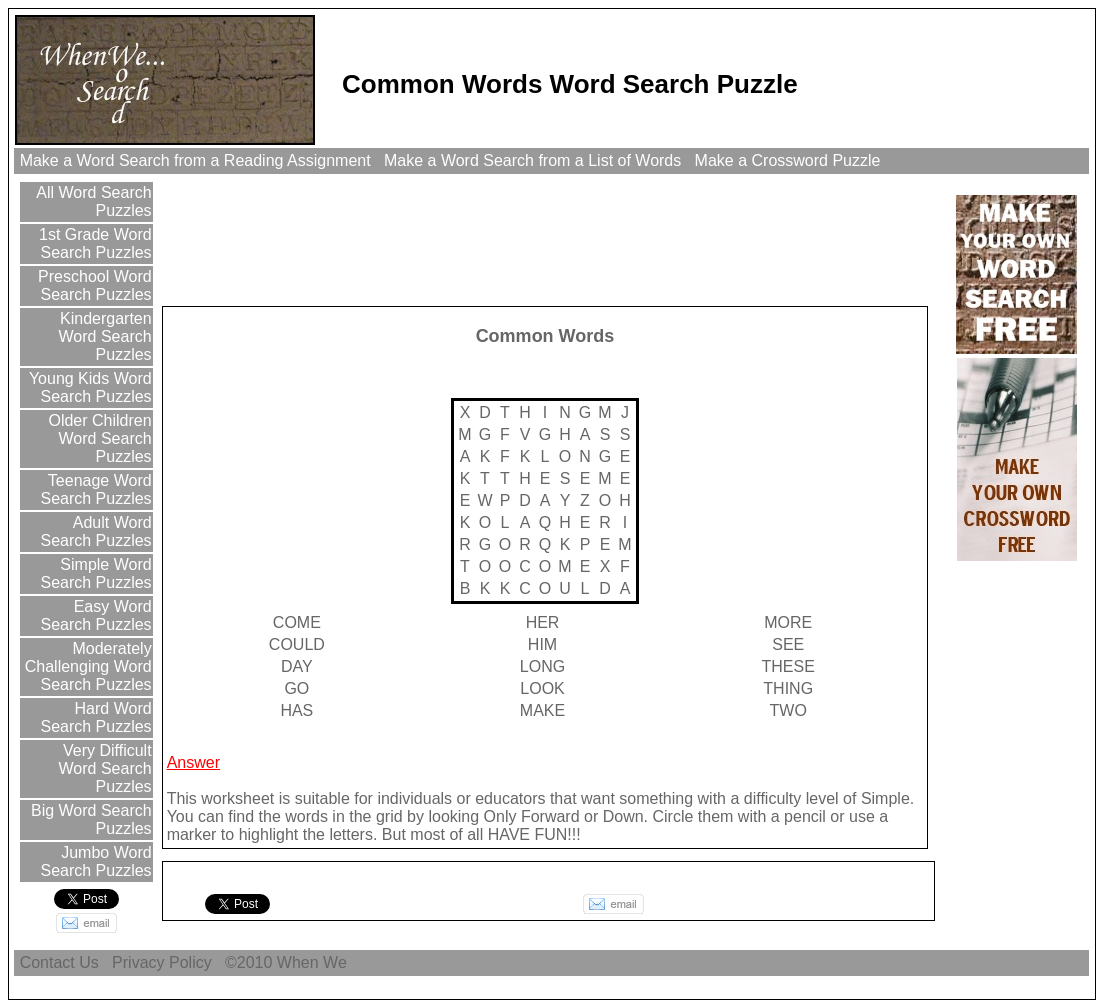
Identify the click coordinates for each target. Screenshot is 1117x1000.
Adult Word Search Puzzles (95, 531)
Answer (193, 762)
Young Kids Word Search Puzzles (88, 387)
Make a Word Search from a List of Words (533, 160)
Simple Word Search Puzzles (95, 573)
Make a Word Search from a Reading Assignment (195, 160)
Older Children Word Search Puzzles (98, 438)
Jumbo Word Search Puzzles (95, 861)
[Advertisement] (529, 239)
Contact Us (59, 962)
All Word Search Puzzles (92, 201)
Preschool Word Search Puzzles (93, 285)
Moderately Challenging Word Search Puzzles (88, 666)
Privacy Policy (162, 962)
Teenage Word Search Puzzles (95, 489)
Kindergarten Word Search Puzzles (104, 336)
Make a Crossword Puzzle (787, 160)
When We (314, 962)
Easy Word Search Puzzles (95, 615)
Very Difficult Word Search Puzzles (105, 768)
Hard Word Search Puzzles (95, 717)
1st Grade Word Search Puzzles (93, 243)
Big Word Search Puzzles (89, 819)
